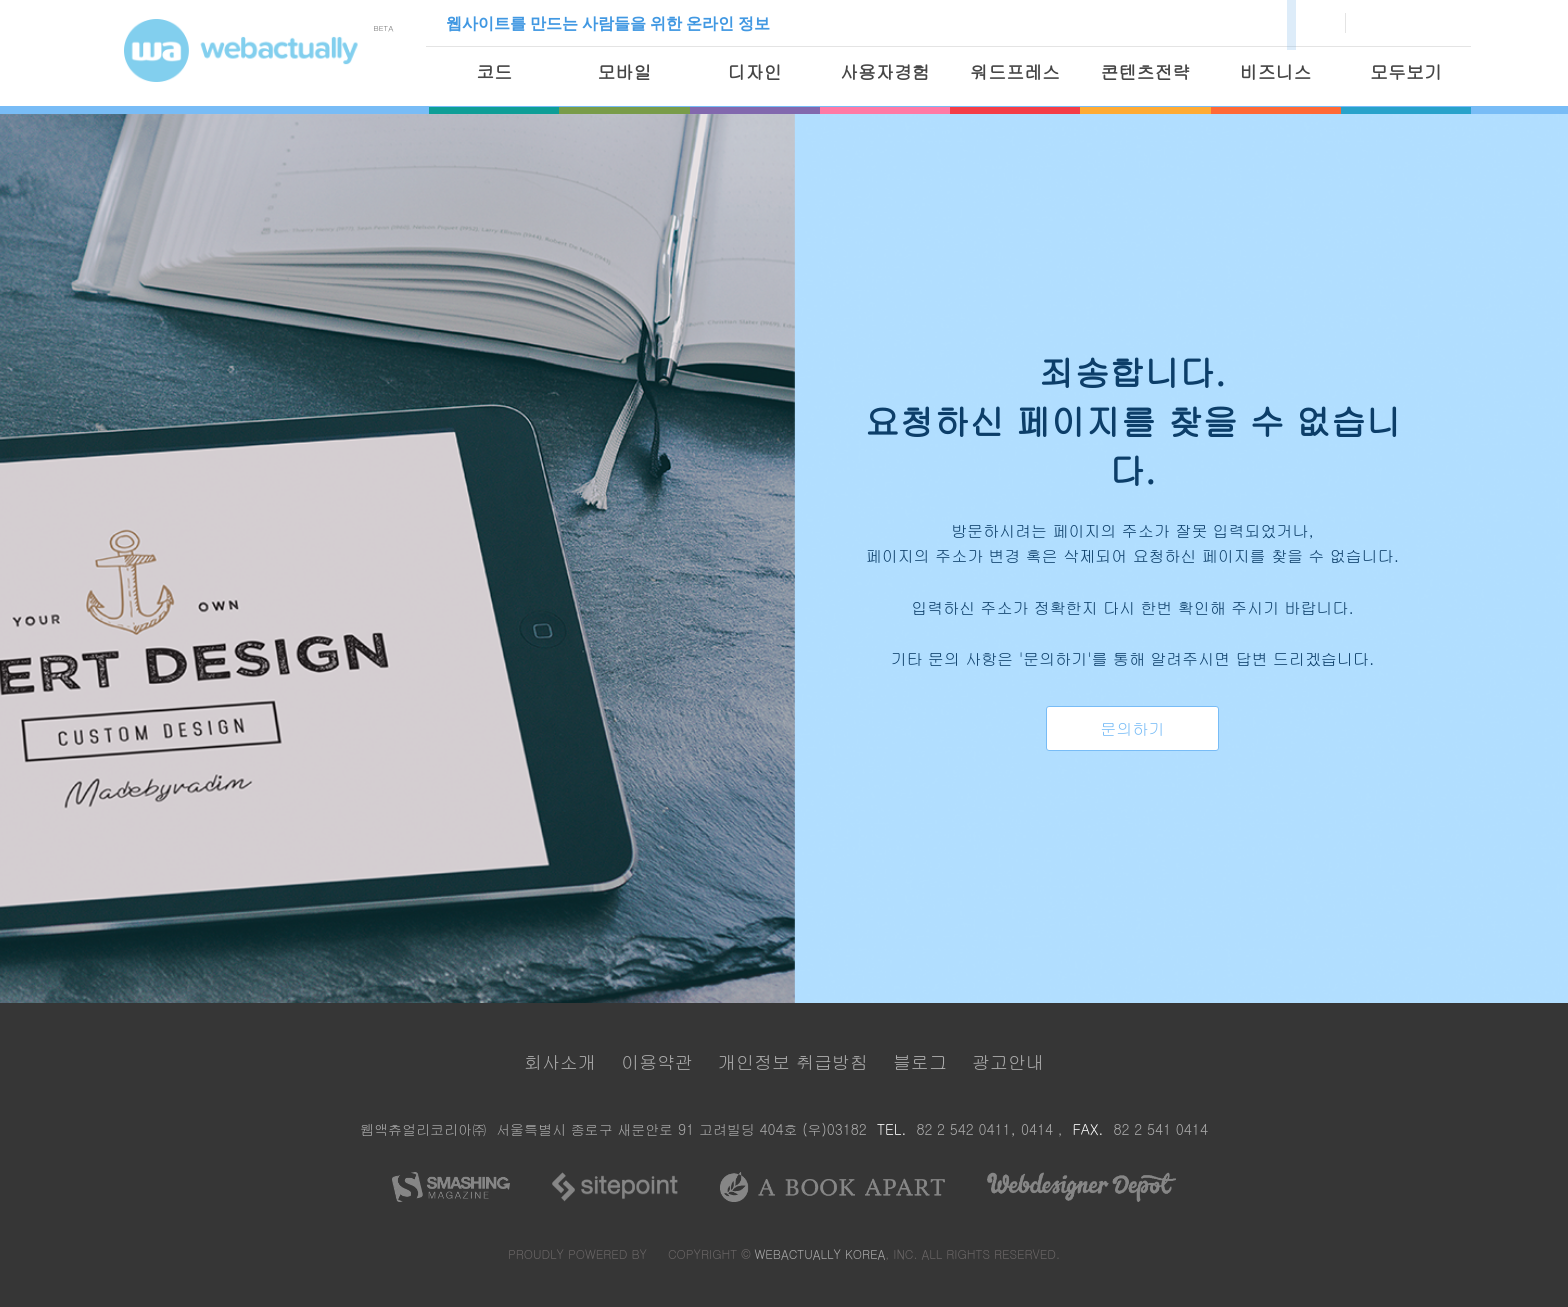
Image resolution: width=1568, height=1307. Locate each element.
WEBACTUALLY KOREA (820, 1251)
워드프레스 (1015, 71)
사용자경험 (885, 71)
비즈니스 (1276, 71)
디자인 (755, 71)
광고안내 (1008, 1059)
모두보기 (1406, 71)
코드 (494, 71)
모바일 (624, 71)
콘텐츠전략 (1145, 71)
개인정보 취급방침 (793, 1059)
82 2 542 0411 (963, 1128)
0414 (1039, 1128)
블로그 (920, 1059)
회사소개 (560, 1059)
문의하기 (1133, 728)
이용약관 (657, 1059)
